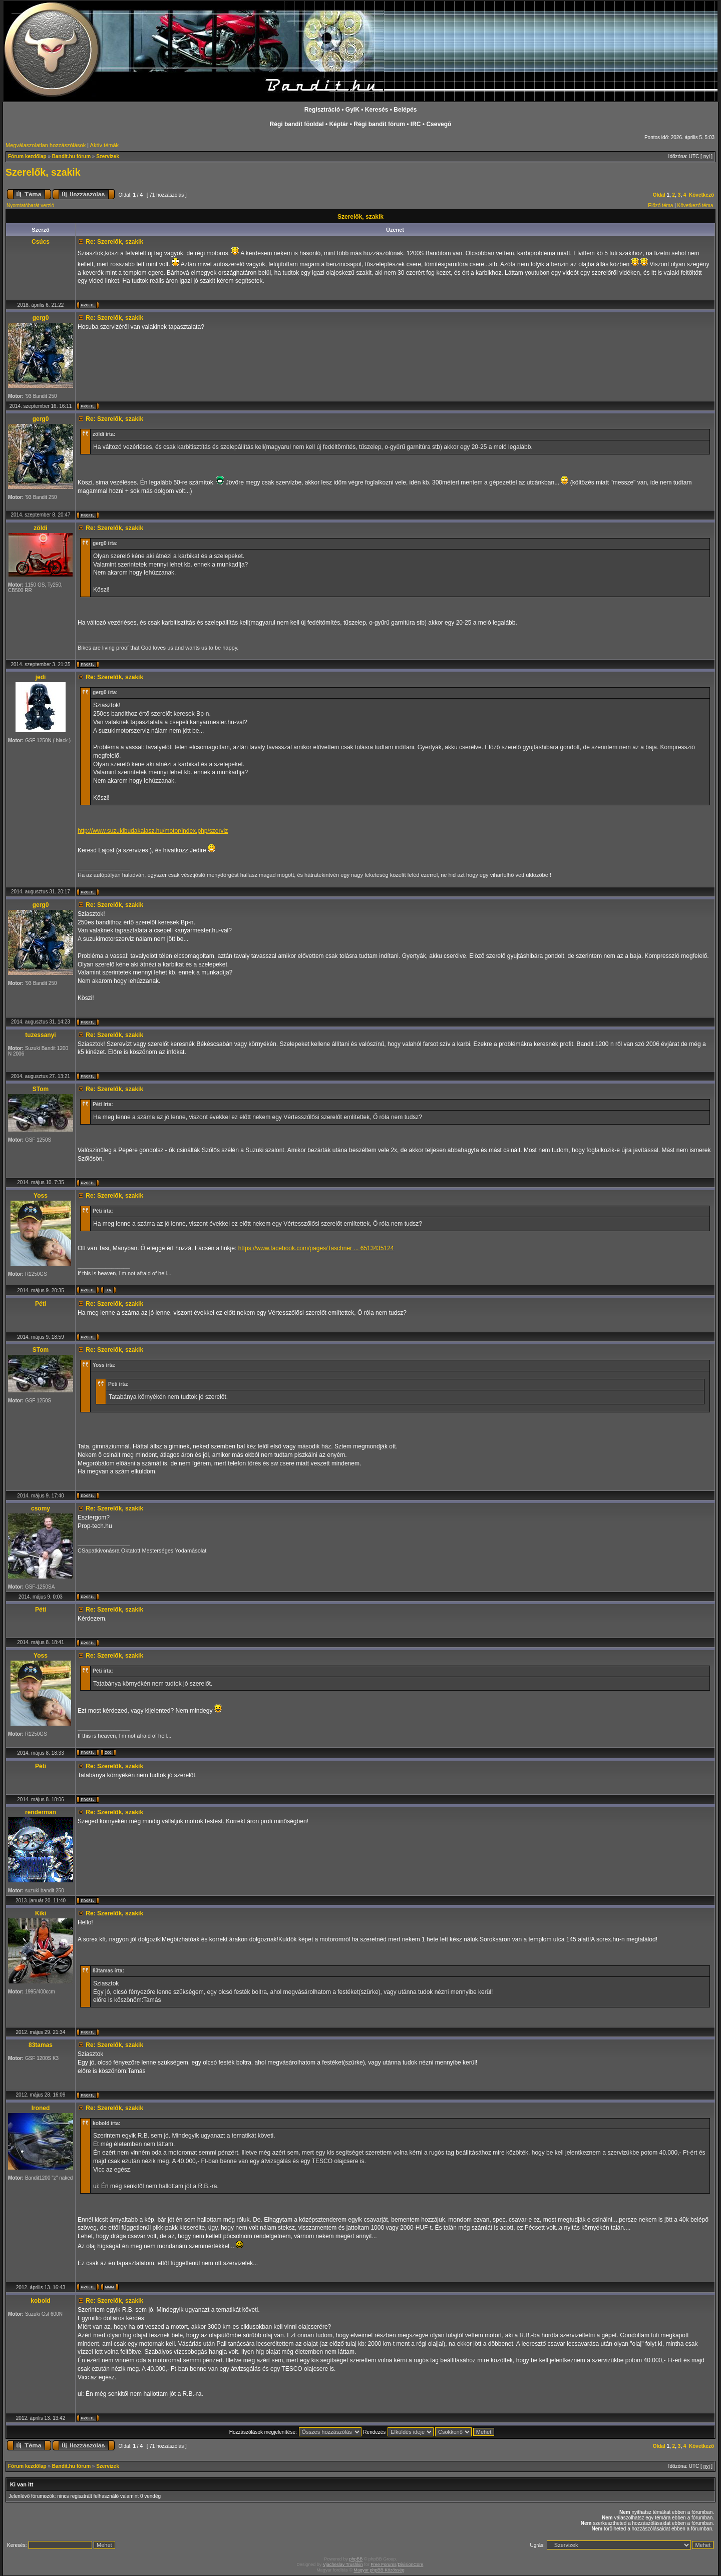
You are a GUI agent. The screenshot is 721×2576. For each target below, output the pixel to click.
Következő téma (695, 205)
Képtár (338, 124)
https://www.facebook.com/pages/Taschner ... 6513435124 (316, 1248)
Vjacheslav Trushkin (343, 2564)
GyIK (352, 109)
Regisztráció (322, 109)
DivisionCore (410, 2564)
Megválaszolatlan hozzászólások (46, 145)
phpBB (356, 2558)
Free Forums (384, 2564)
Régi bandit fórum (379, 124)
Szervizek (107, 156)
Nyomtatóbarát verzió (30, 205)
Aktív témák (104, 145)
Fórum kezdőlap (27, 156)
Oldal (659, 195)
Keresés (377, 109)
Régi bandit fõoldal (297, 124)
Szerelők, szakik (43, 172)
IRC (416, 124)
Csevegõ (438, 124)
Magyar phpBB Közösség (379, 2569)
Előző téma (660, 205)
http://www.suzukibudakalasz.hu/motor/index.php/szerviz (153, 830)
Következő (701, 195)
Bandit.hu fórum (71, 156)
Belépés (405, 109)
